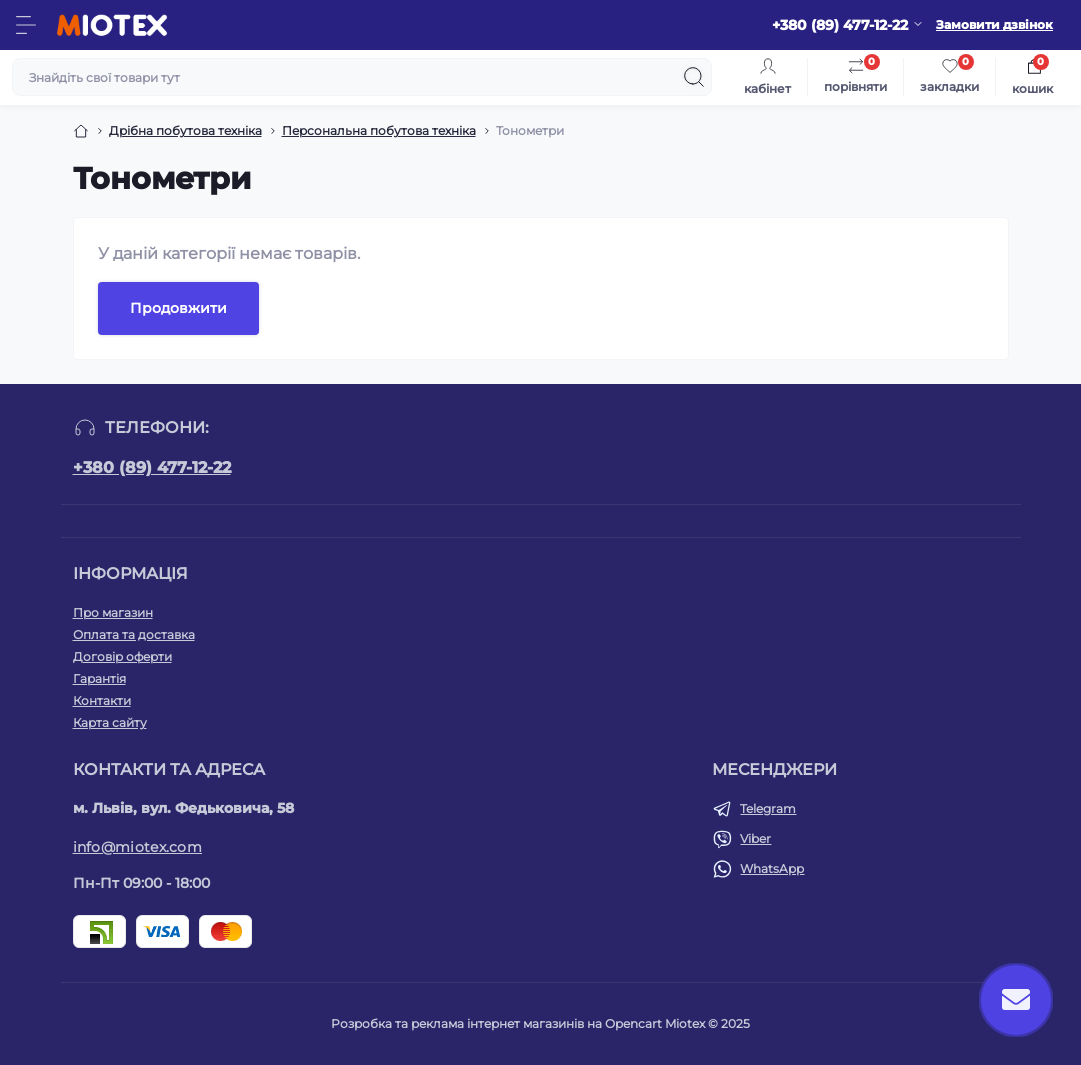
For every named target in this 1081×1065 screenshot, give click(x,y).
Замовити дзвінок (994, 24)
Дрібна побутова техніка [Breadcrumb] (185, 130)
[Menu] (26, 25)
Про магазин (113, 612)
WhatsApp (772, 868)
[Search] (694, 77)
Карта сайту (110, 722)
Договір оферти (122, 656)
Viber (755, 838)
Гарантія (99, 678)
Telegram (768, 808)
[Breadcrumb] (81, 131)
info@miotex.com (138, 847)
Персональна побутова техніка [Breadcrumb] (379, 130)
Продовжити (178, 308)
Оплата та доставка (134, 634)
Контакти (102, 700)
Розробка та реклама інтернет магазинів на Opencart (496, 1023)
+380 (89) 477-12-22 (152, 467)
